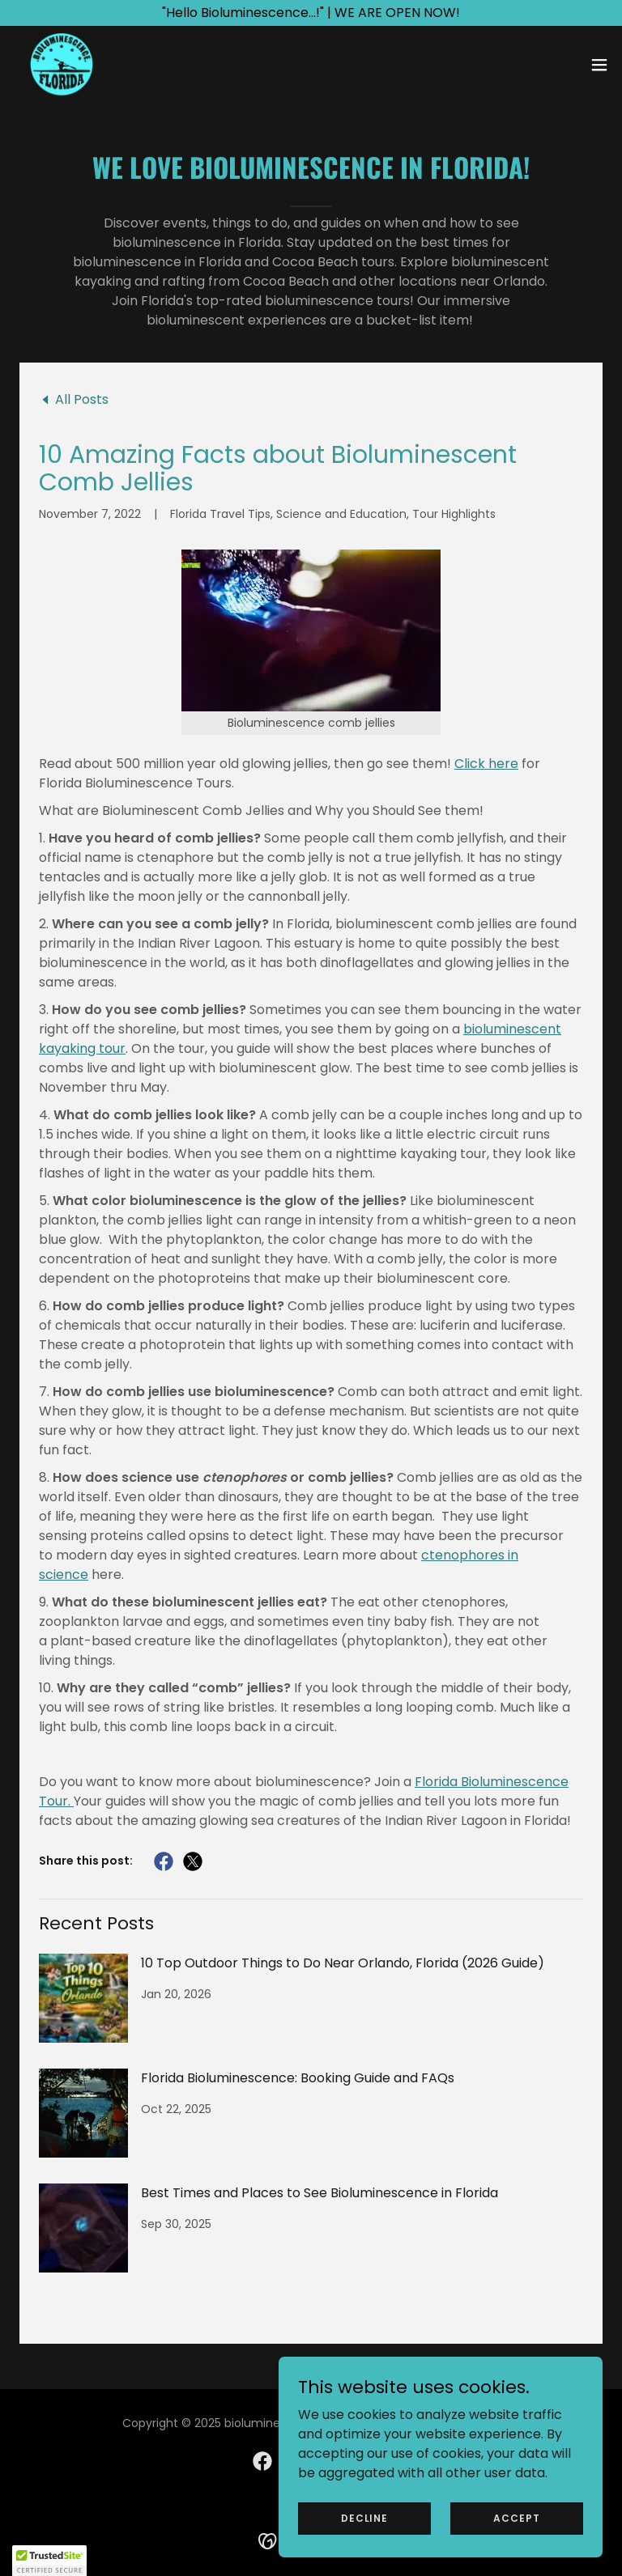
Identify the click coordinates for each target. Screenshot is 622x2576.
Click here (486, 763)
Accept (516, 2517)
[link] (61, 64)
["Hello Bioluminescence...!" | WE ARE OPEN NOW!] (311, 13)
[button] (599, 65)
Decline (364, 2517)
